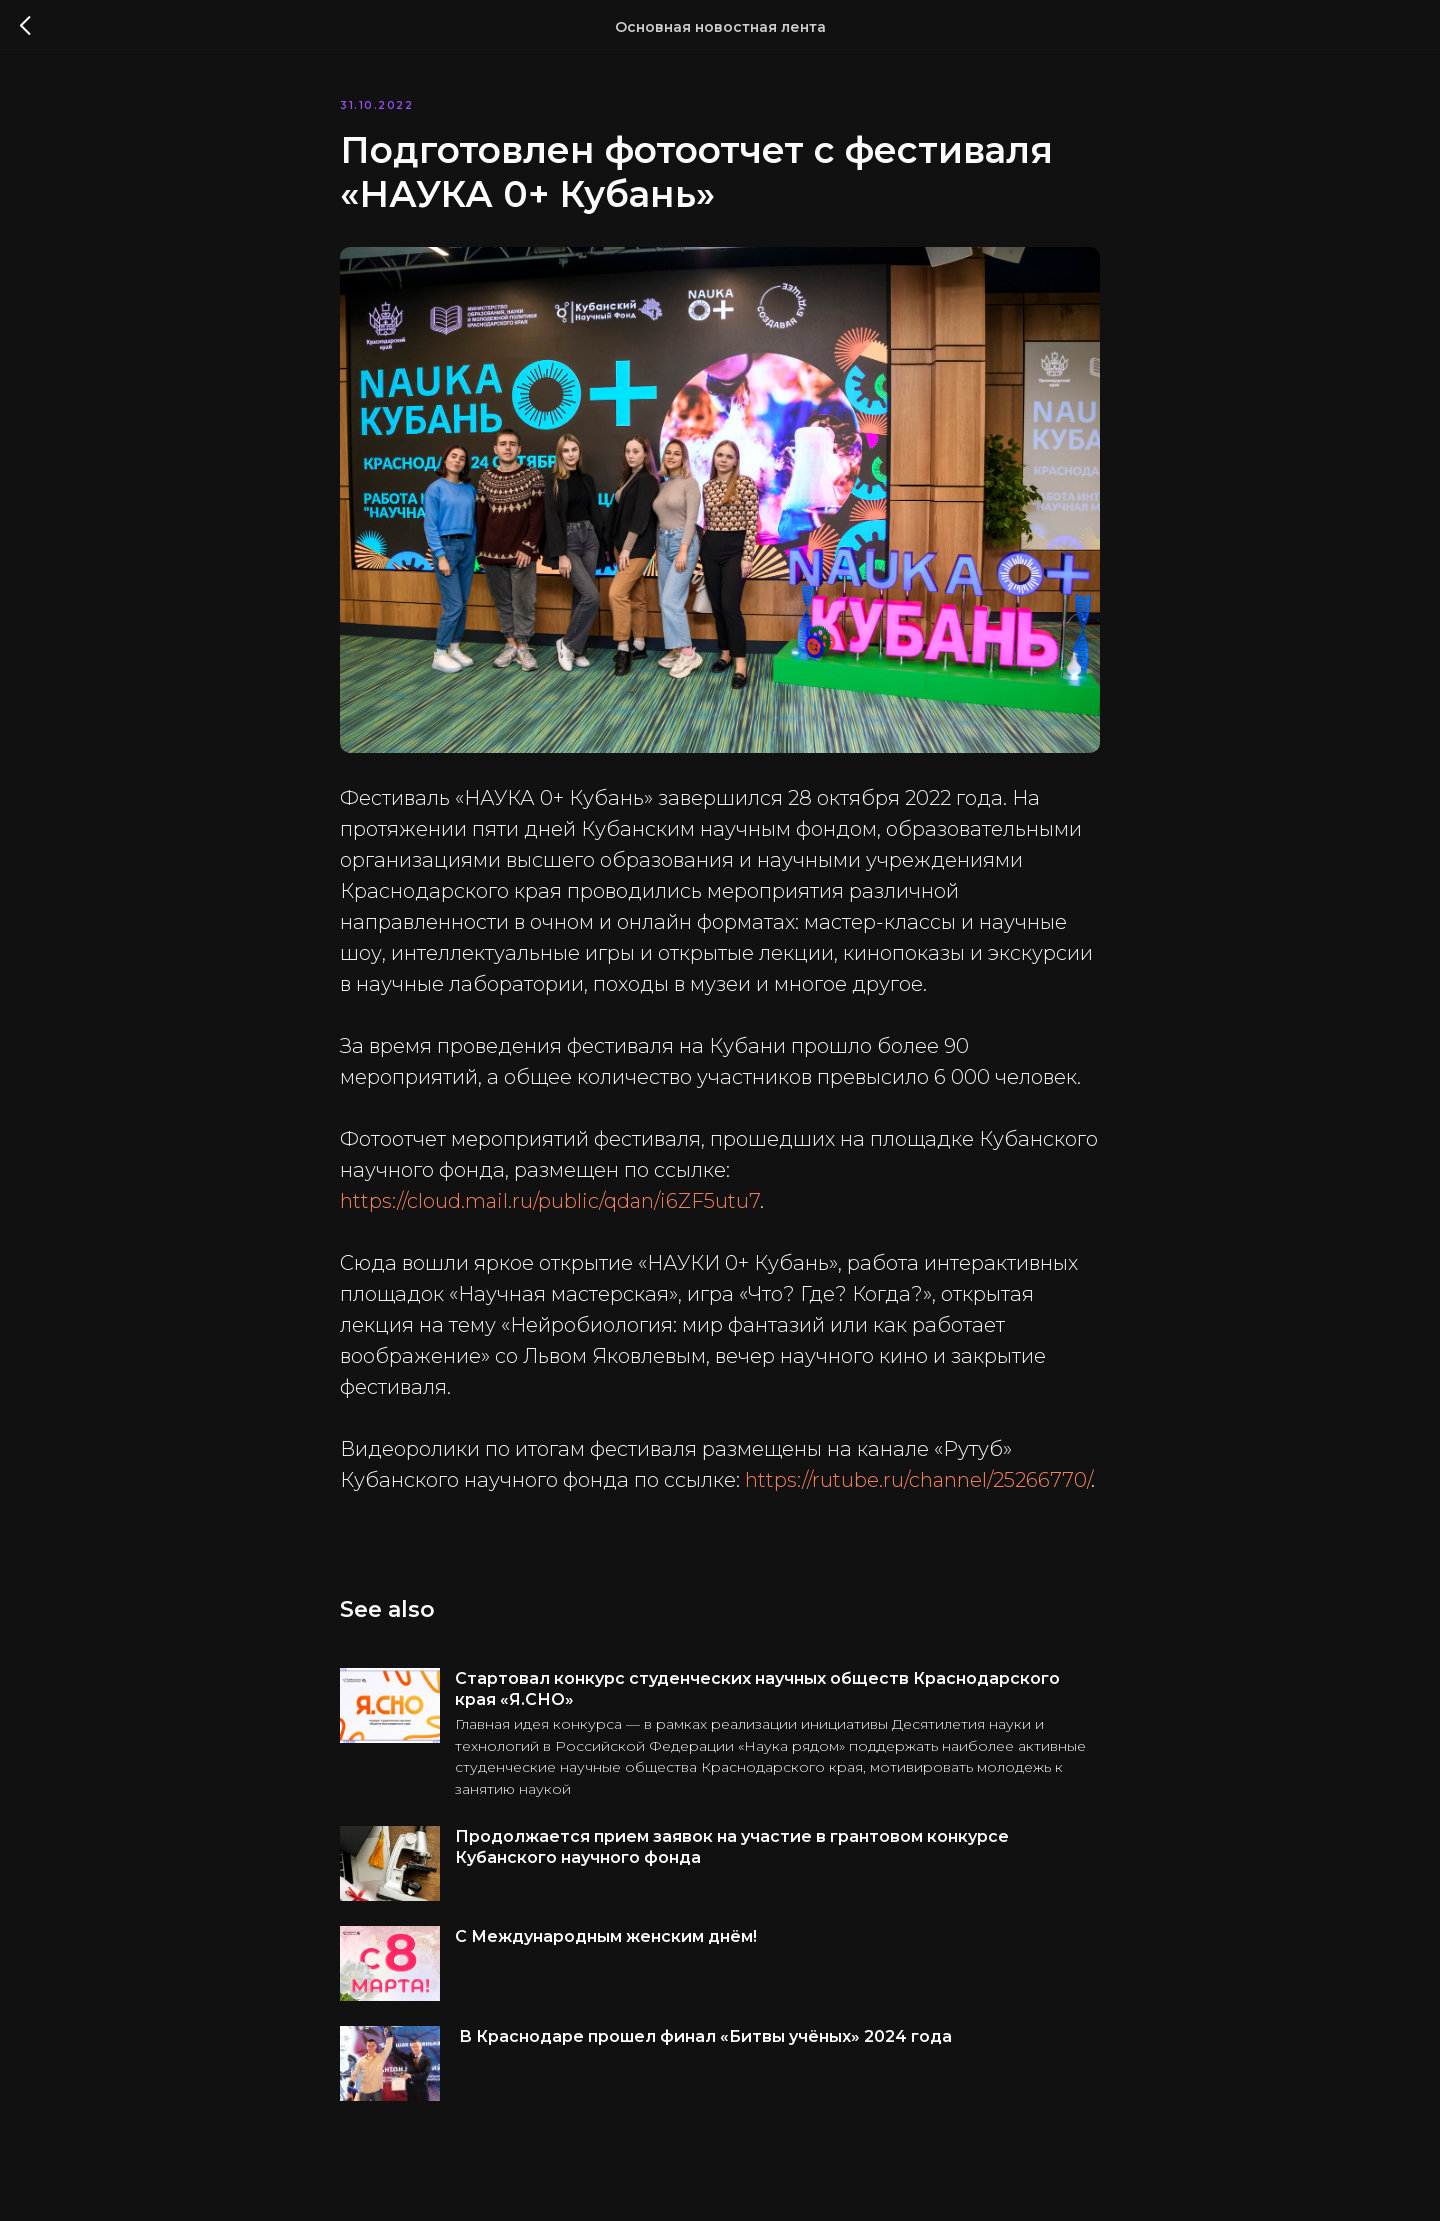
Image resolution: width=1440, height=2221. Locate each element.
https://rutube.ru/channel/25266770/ (918, 1480)
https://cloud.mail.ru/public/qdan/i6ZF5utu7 (550, 1201)
